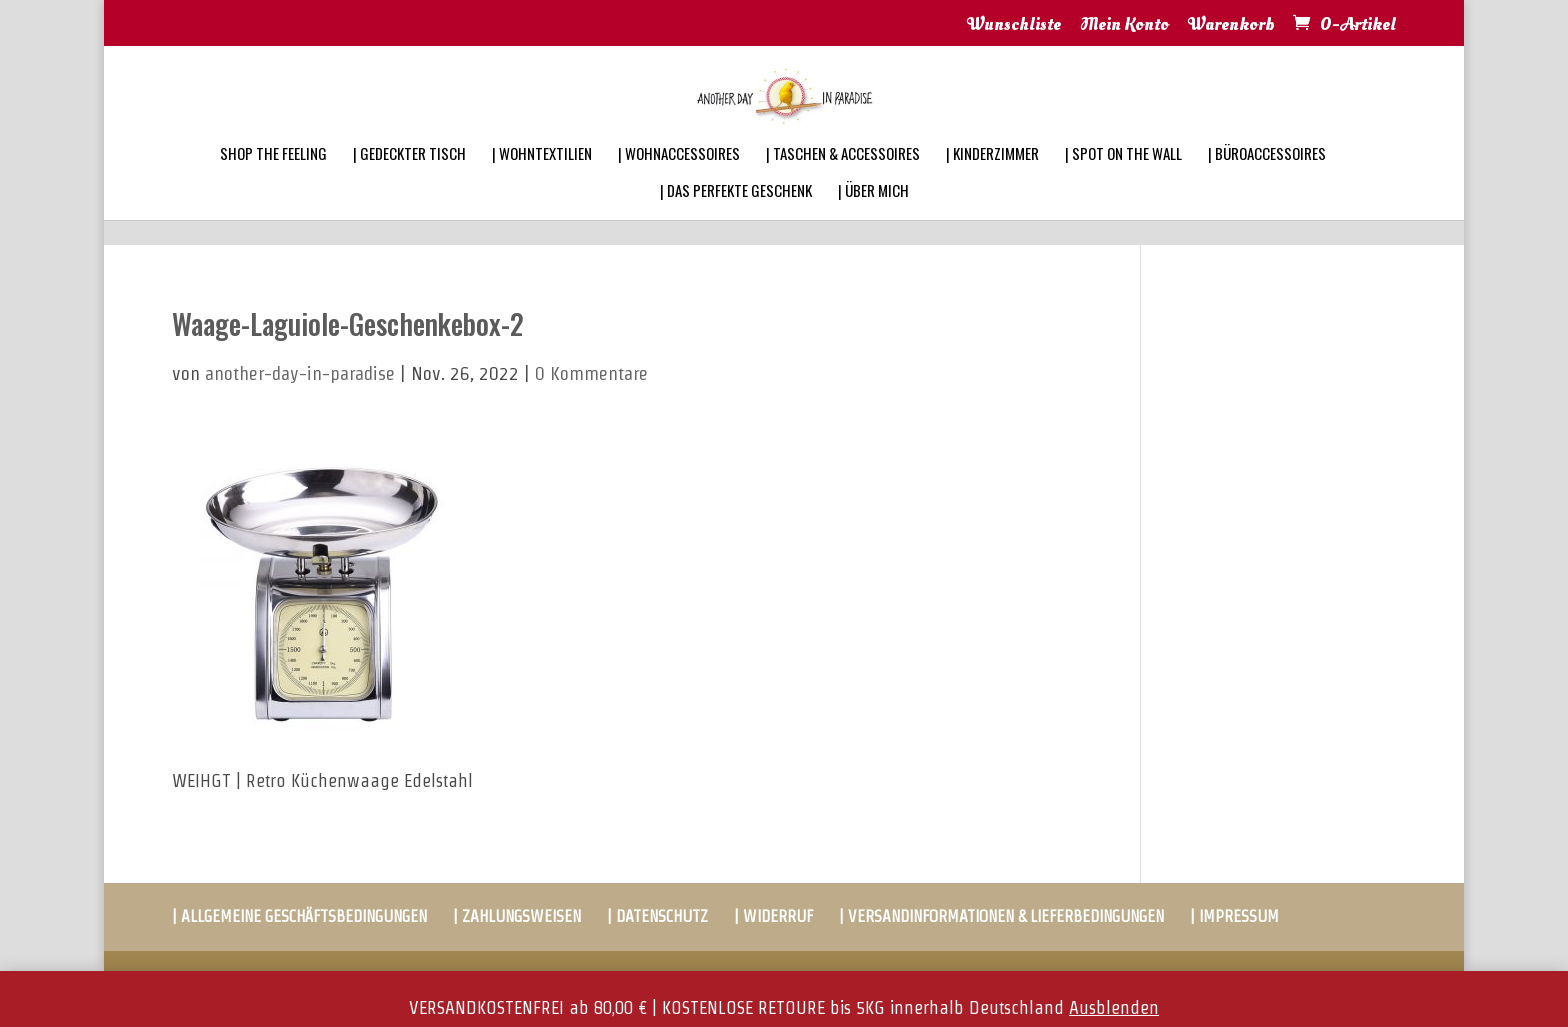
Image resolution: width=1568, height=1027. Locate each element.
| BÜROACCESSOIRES (1267, 180)
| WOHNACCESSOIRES (679, 180)
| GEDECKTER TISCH (409, 180)
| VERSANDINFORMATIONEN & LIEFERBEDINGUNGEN (1001, 916)
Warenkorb (1231, 26)
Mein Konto (1124, 26)
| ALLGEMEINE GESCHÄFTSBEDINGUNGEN (299, 916)
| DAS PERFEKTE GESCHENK (736, 217)
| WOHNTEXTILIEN (542, 180)
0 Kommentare (591, 373)
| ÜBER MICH (873, 217)
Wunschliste (1014, 26)
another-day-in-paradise (300, 373)
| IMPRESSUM (1234, 916)
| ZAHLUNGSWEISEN (517, 916)
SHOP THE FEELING (273, 180)
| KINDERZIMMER (992, 180)
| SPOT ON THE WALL (1123, 180)
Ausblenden (1114, 1007)
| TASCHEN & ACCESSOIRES (843, 180)
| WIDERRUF (773, 916)
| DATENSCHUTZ (657, 916)
